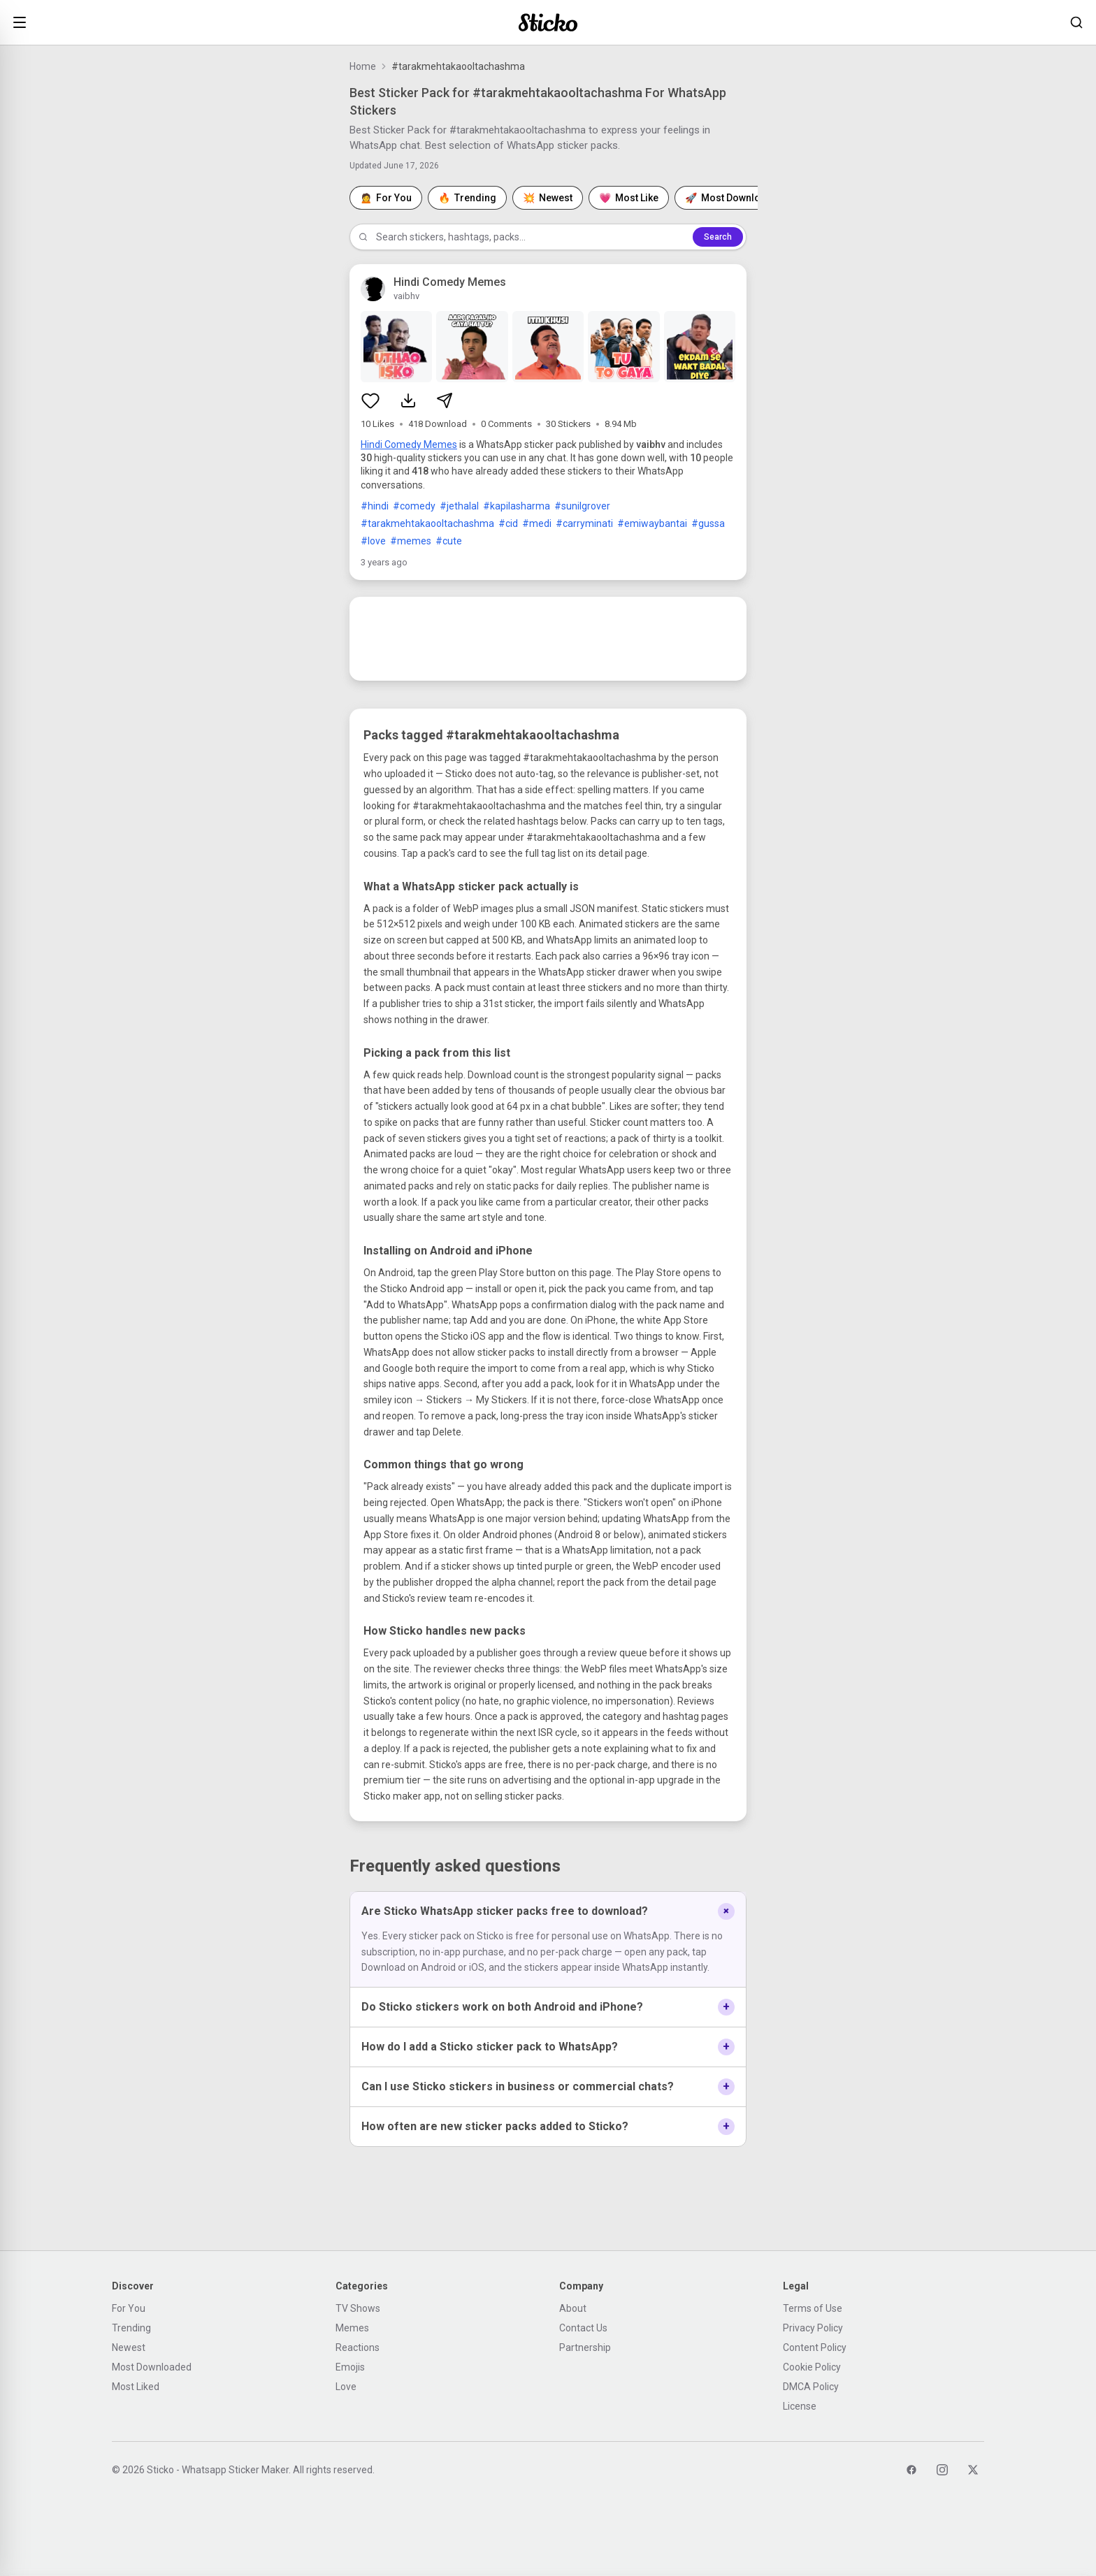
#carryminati (584, 523)
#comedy (414, 506)
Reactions (358, 2347)
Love (346, 2386)
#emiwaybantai (652, 523)
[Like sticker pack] (370, 400)
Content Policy (814, 2347)
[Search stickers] (1076, 22)
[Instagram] (942, 2470)
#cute (448, 541)
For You (128, 2308)
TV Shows (358, 2308)
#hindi (375, 506)
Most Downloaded (152, 2367)
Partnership (585, 2347)
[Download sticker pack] (408, 400)
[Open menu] (20, 22)
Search (718, 237)
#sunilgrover (582, 506)
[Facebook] (911, 2470)
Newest (128, 2347)
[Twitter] (973, 2470)
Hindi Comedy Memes (409, 444)
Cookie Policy (812, 2367)
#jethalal (459, 506)
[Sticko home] (548, 23)
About (572, 2308)
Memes (352, 2327)
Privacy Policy (813, 2327)
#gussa (708, 523)
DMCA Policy (811, 2386)
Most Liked (135, 2386)
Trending (131, 2327)
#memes (410, 541)
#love (373, 541)
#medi (536, 523)
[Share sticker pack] (444, 400)
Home (362, 66)
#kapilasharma (516, 506)
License (799, 2406)
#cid (508, 523)
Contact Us (583, 2327)
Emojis (350, 2367)
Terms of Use (812, 2308)
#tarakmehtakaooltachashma (427, 523)
